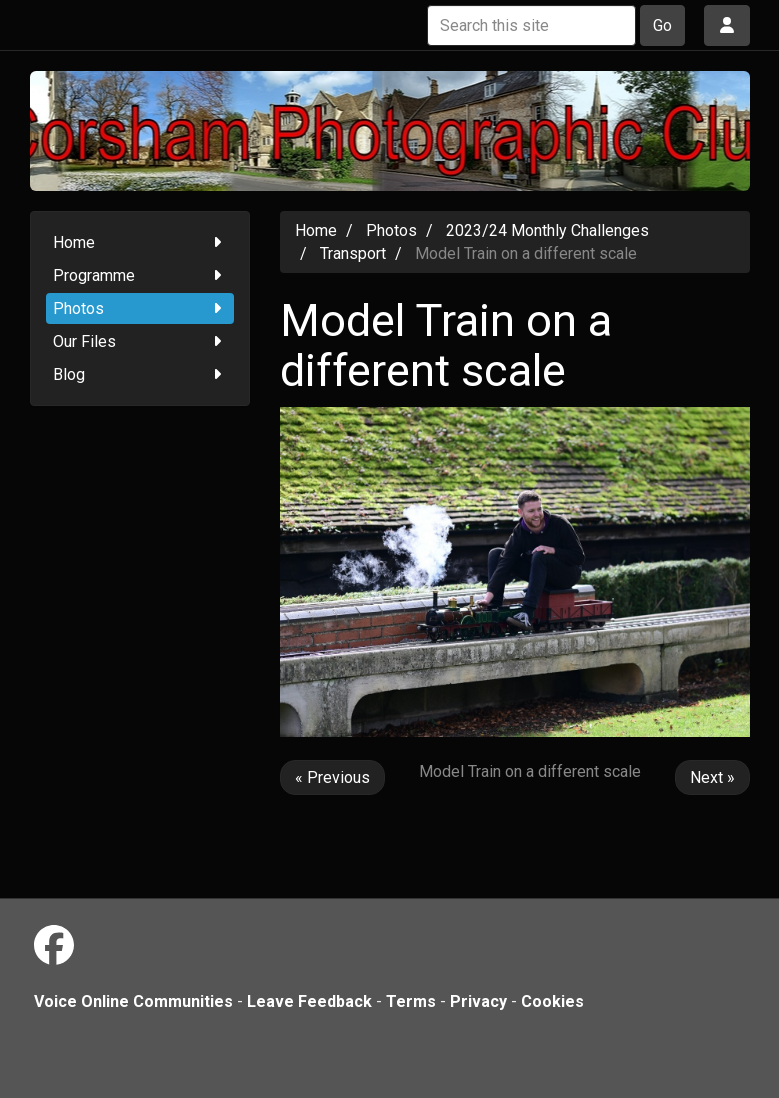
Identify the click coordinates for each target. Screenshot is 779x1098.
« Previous (332, 777)
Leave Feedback (309, 1001)
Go (662, 25)
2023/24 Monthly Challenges (547, 230)
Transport (353, 253)
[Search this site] (531, 25)
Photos (140, 308)
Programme (140, 275)
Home (140, 242)
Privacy (478, 1001)
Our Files (140, 341)
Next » (712, 777)
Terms (411, 1001)
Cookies (552, 1001)
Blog (140, 374)
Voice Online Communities (133, 1001)
